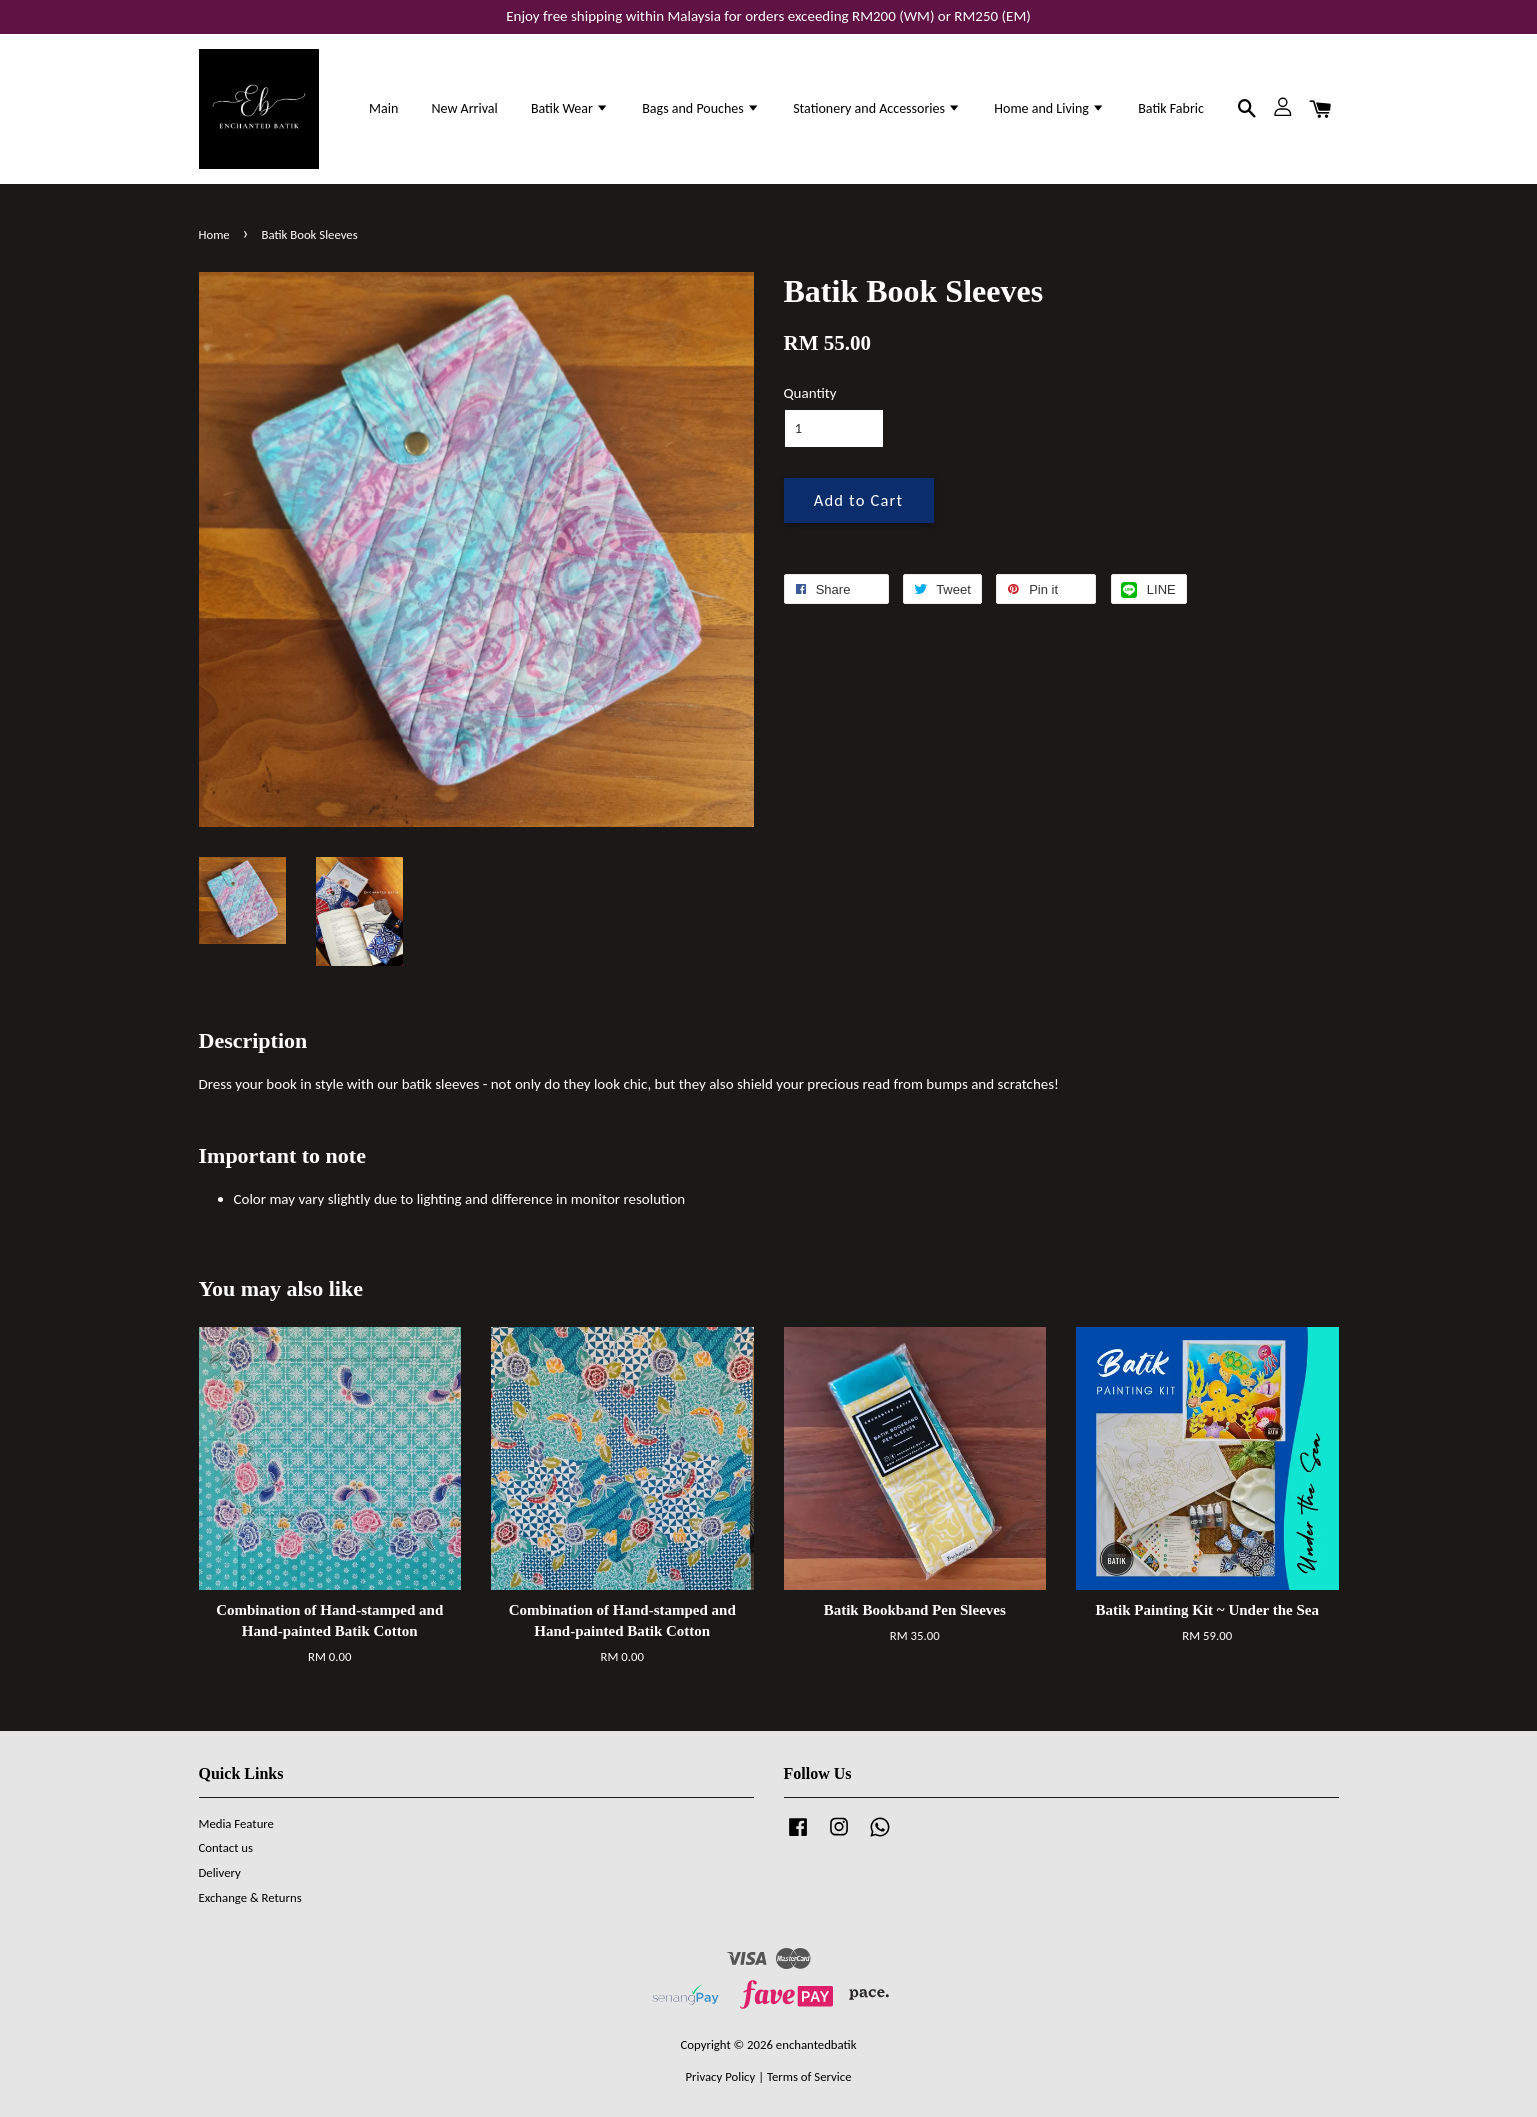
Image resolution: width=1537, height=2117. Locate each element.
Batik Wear (570, 108)
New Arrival (464, 108)
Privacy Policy (720, 2076)
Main (383, 108)
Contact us (226, 1847)
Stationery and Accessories (877, 108)
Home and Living (1049, 108)
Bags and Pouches (701, 108)
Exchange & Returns (250, 1897)
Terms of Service (809, 2076)
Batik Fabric (1171, 108)
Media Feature (236, 1823)
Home (214, 234)
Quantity (810, 393)
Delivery (220, 1872)
